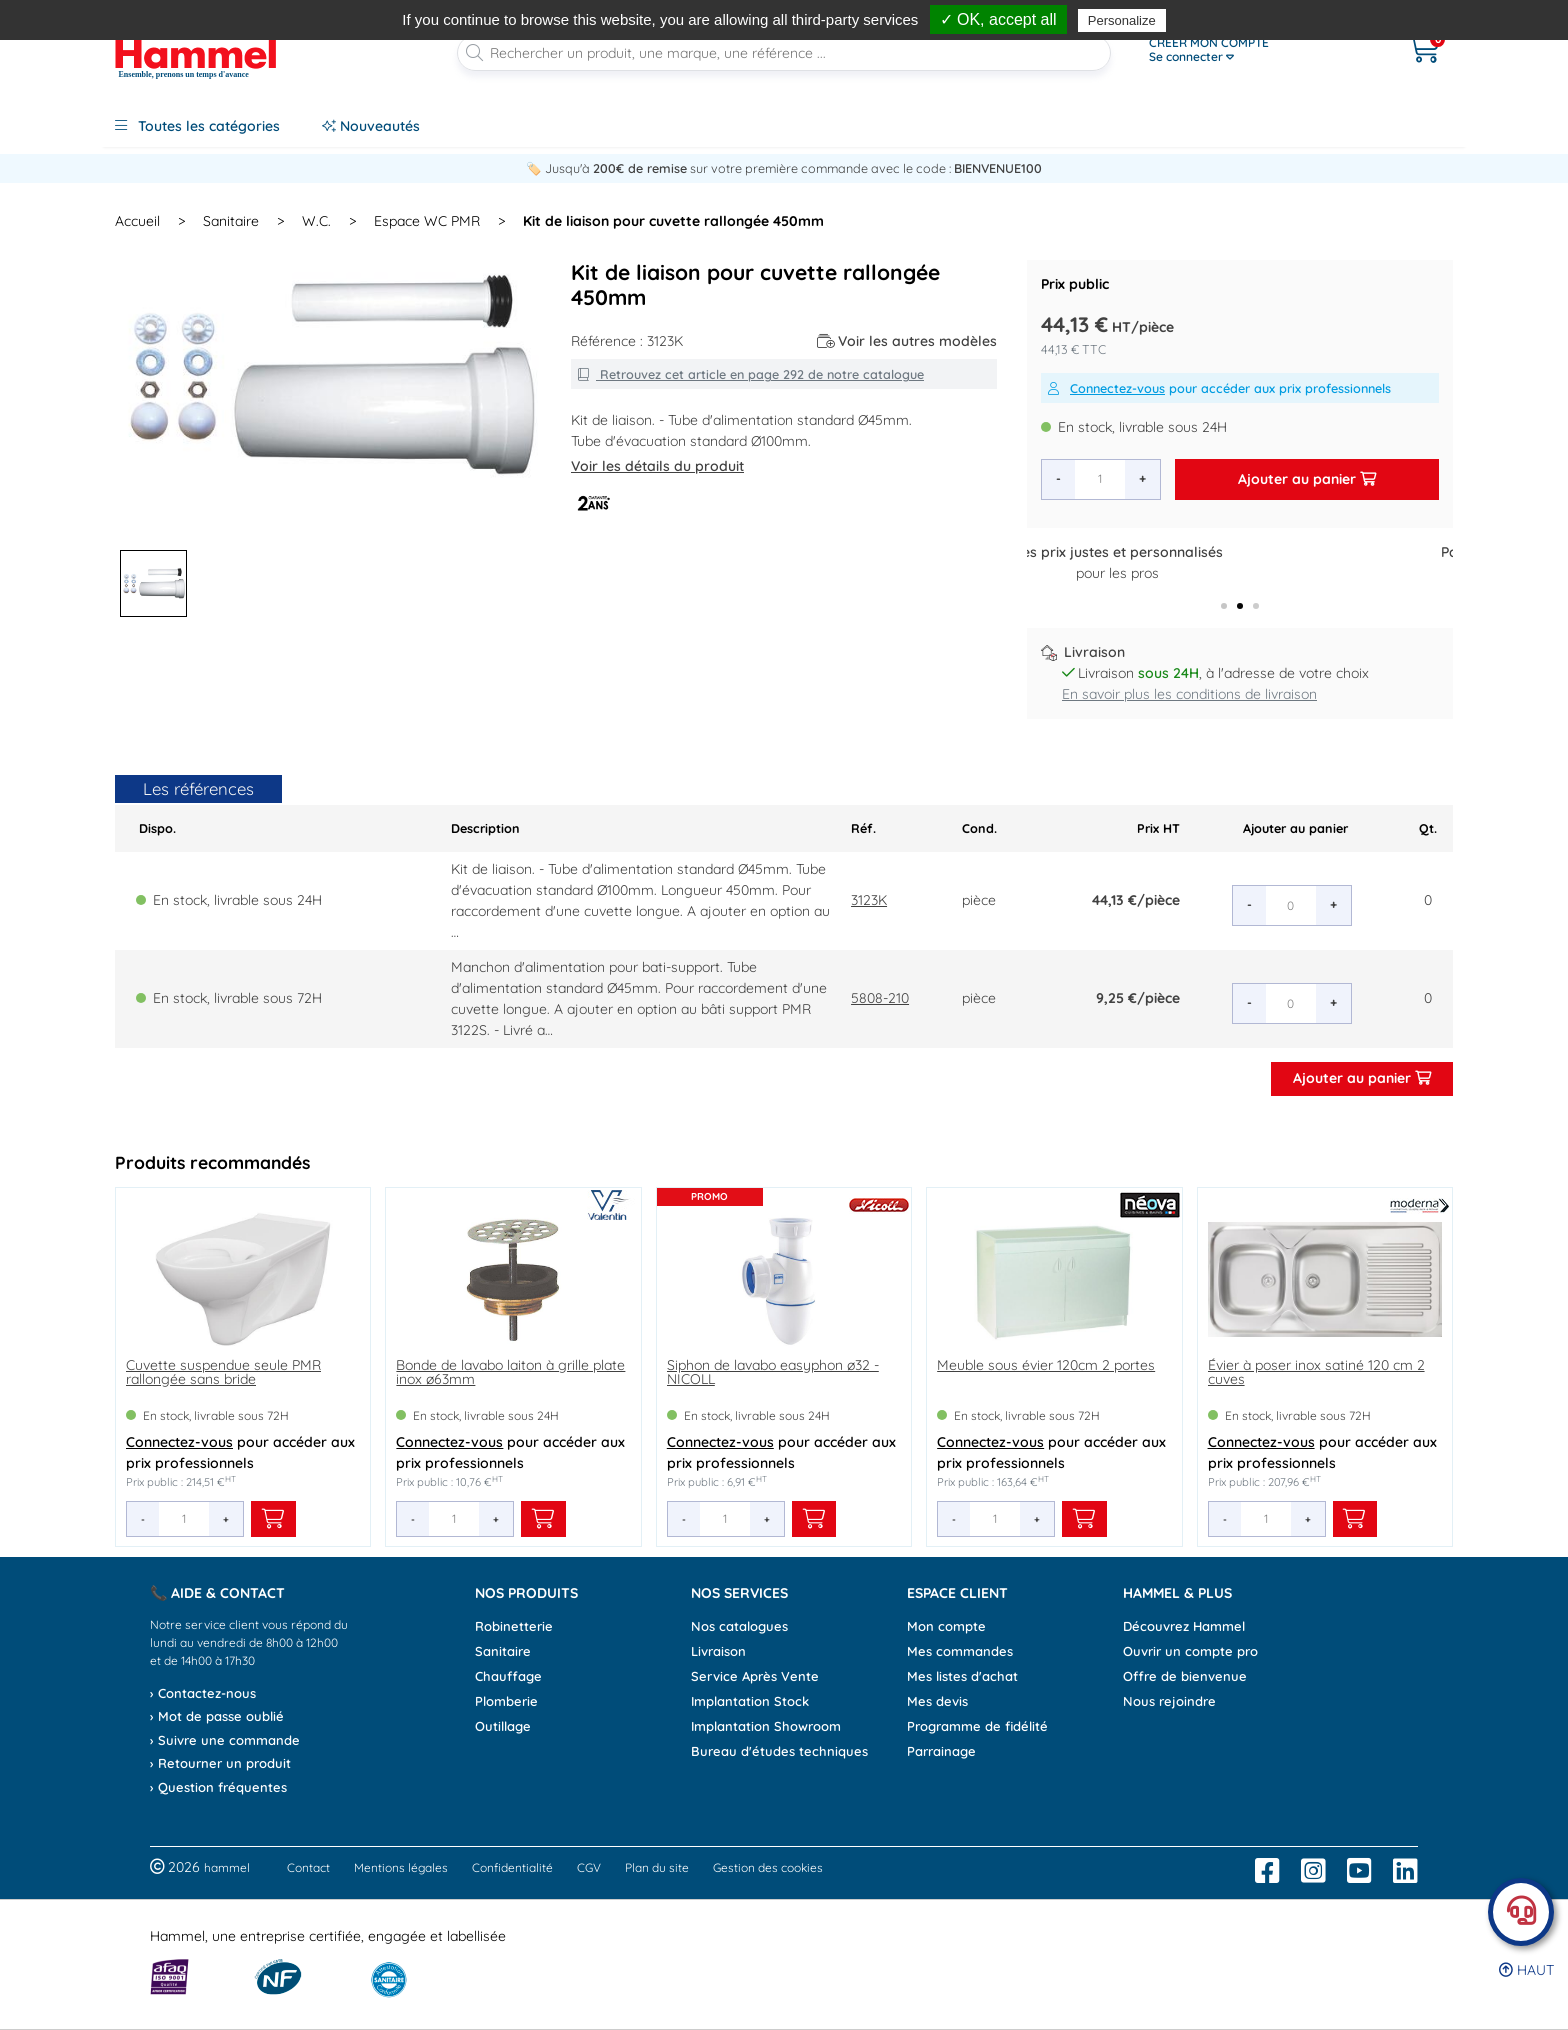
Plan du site (657, 1867)
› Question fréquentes (218, 1787)
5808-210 (880, 998)
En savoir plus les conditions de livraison (1189, 694)
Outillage (503, 1726)
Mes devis (937, 1701)
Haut (1526, 1970)
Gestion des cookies (768, 1867)
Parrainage (941, 1751)
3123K (869, 900)
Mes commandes (960, 1651)
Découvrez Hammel (1184, 1626)
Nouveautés (371, 126)
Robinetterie (514, 1626)
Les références (198, 788)
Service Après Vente (755, 1676)
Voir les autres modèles (907, 341)
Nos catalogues (739, 1626)
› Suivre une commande (225, 1740)
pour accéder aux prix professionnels (1219, 388)
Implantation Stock (750, 1701)
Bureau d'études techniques (779, 1751)
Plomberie (506, 1701)
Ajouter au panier (1307, 479)
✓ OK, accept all (998, 19)
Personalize (1122, 20)
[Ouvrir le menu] (1254, 50)
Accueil (137, 221)
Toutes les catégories (197, 126)
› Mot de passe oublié (217, 1716)
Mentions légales (401, 1867)
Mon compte (946, 1626)
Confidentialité (512, 1867)
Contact (308, 1867)
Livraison (718, 1651)
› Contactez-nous (203, 1693)
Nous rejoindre (1169, 1701)
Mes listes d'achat (962, 1676)
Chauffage (508, 1676)
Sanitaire (503, 1651)
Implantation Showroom (766, 1726)
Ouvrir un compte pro (1190, 1651)
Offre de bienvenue (1185, 1676)
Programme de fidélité (977, 1726)
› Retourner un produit (220, 1763)
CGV (589, 1867)
